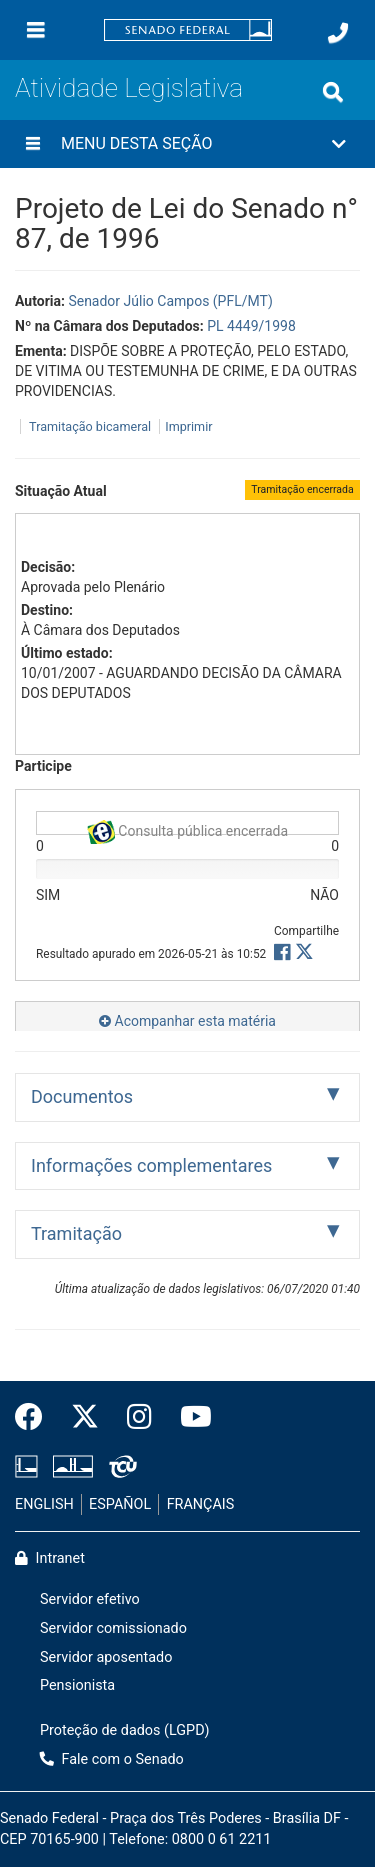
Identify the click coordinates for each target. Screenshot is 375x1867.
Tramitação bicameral (90, 426)
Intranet (50, 1558)
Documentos (82, 1096)
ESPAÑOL (120, 1504)
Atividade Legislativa (129, 88)
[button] (187, 144)
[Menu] (36, 30)
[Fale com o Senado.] (338, 33)
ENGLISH (44, 1504)
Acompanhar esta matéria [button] (187, 1021)
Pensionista (77, 1685)
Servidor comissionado (113, 1628)
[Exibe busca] (333, 92)
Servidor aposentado (106, 1657)
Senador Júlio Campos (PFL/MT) (170, 301)
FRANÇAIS (201, 1504)
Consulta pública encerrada (187, 827)
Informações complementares (151, 1165)
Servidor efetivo (90, 1599)
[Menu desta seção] (33, 144)
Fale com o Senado (112, 1759)
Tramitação (76, 1233)
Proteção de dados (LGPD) (125, 1730)
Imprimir (188, 426)
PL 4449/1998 (251, 326)
